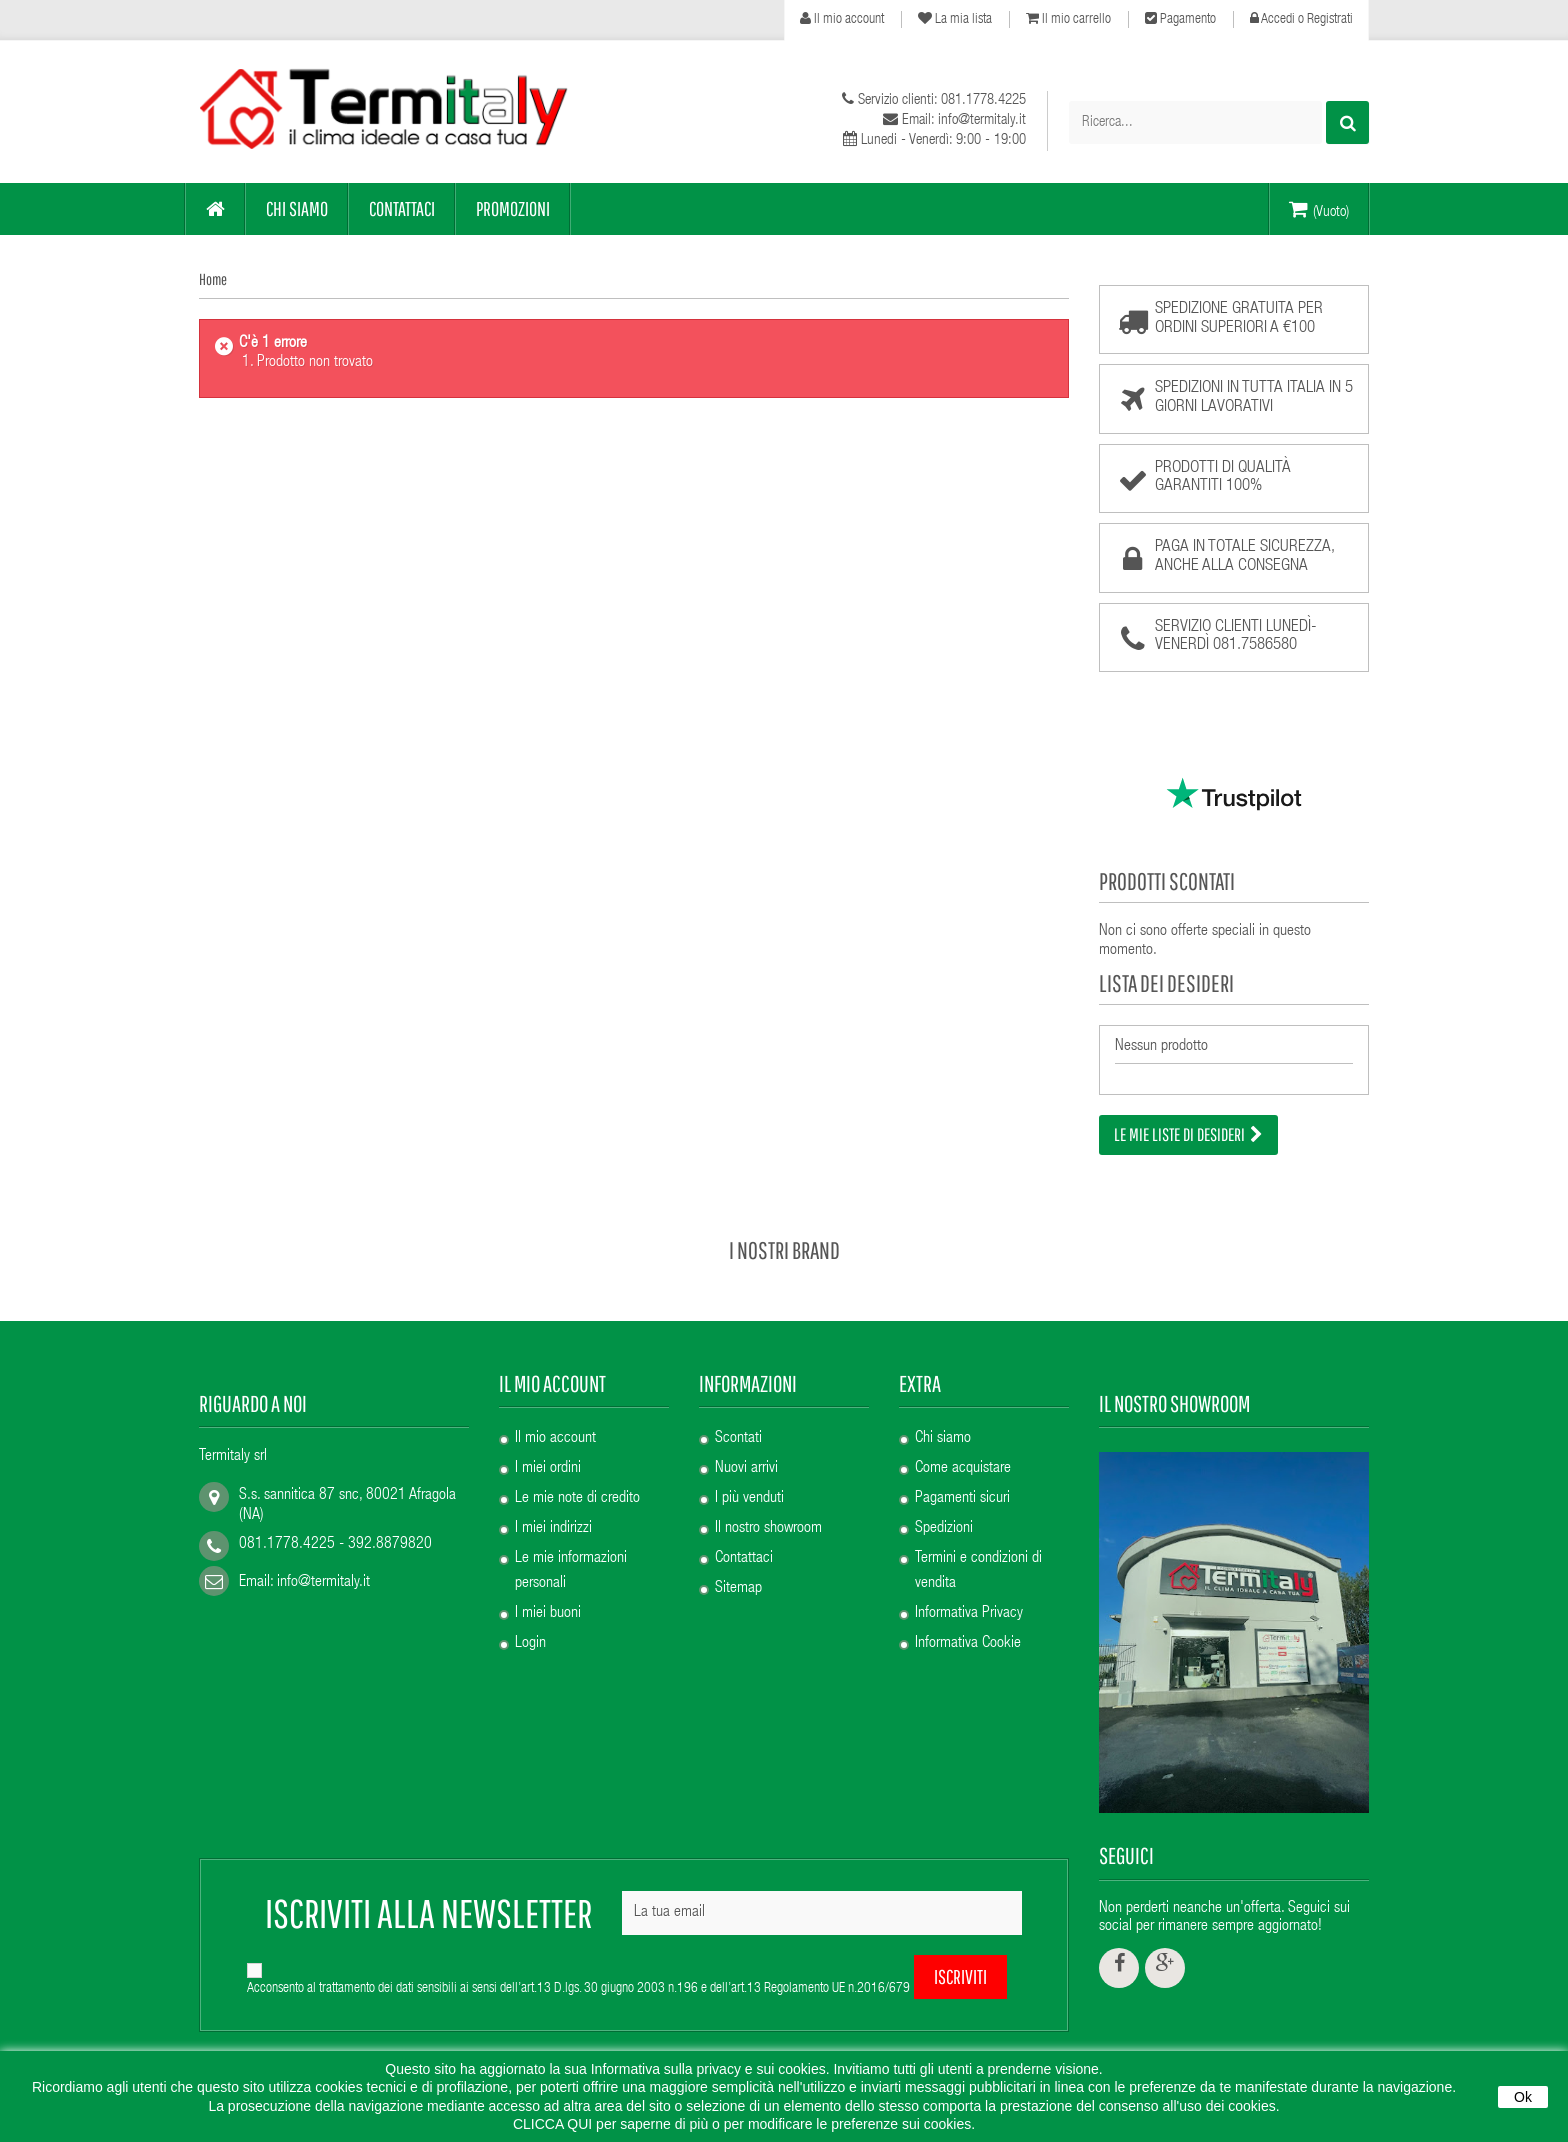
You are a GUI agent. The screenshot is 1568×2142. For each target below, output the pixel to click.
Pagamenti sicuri (962, 1475)
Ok (1523, 2097)
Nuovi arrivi (746, 1445)
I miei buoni (548, 1590)
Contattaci (744, 1535)
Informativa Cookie (968, 1620)
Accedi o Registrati (1301, 19)
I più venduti (749, 1475)
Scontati (738, 1415)
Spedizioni (944, 1505)
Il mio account (842, 19)
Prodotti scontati (1167, 881)
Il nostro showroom (768, 1505)
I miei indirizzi (553, 1505)
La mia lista (955, 19)
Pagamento (1180, 19)
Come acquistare (963, 1445)
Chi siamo (943, 1415)
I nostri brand (784, 1225)
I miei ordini (548, 1445)
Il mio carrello (1068, 19)
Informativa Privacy (969, 1590)
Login (530, 1620)
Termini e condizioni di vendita (978, 1547)
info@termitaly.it (323, 1558)
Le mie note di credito (577, 1475)
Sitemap (738, 1565)
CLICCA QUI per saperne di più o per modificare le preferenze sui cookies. (744, 2124)
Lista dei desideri (1166, 983)
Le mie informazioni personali (571, 1547)
